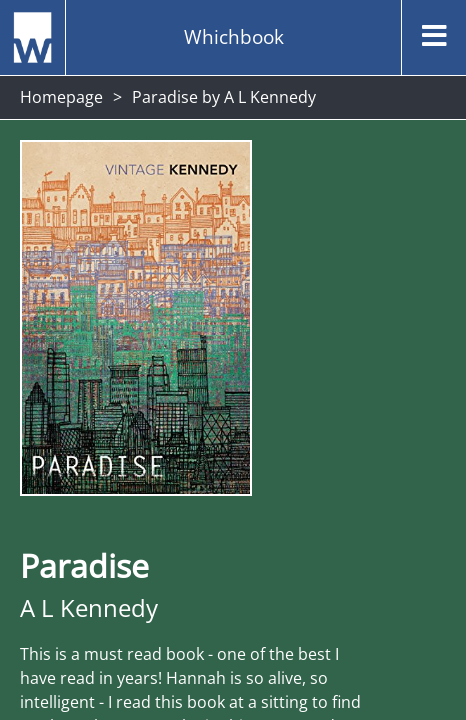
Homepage (61, 97)
